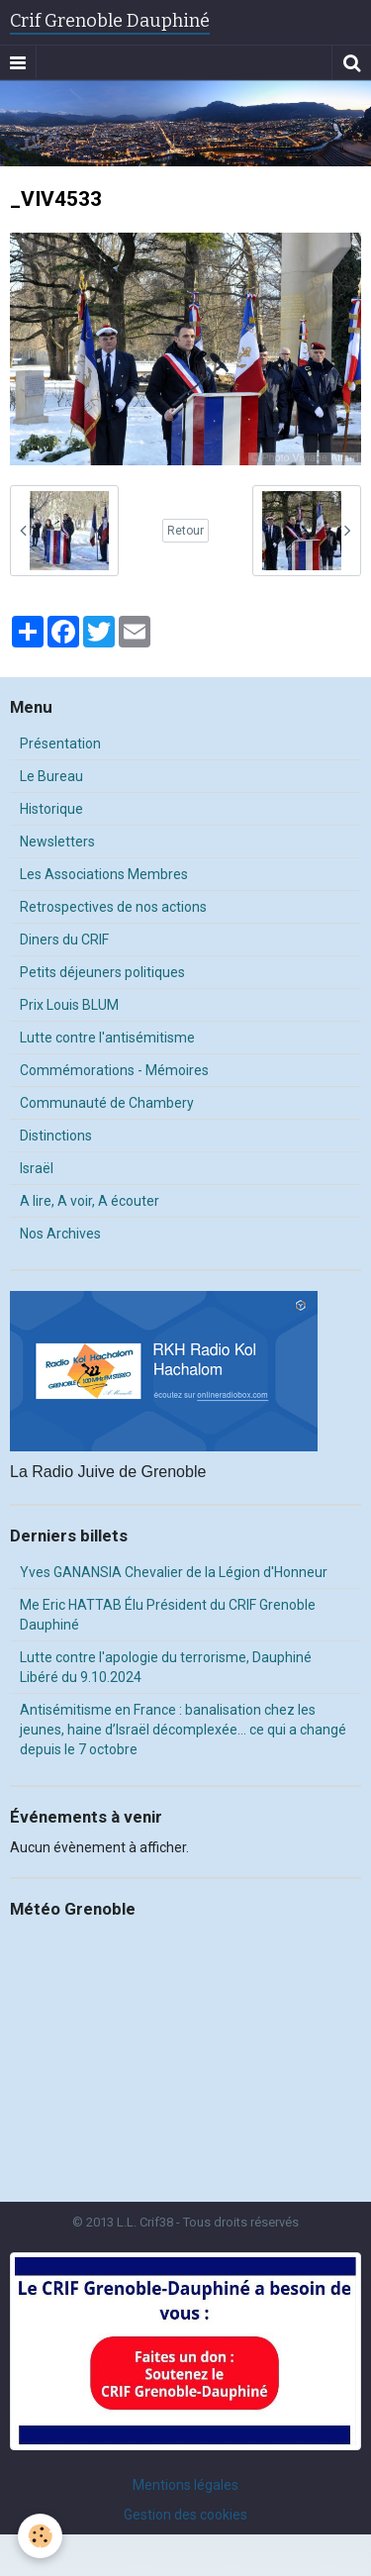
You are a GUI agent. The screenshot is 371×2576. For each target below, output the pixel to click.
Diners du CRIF (64, 939)
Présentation (60, 743)
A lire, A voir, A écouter (89, 1201)
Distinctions (56, 1135)
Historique (51, 809)
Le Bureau (51, 776)
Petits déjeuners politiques (102, 972)
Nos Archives (60, 1233)
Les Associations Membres (104, 874)
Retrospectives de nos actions (113, 907)
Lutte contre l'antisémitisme (107, 1037)
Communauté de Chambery (107, 1103)
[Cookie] (40, 2536)
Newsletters (57, 841)
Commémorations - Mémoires (114, 1070)
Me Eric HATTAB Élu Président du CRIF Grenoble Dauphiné (168, 1615)
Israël (36, 1168)
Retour (185, 531)
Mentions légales (185, 2485)
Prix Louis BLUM (69, 1005)
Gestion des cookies (185, 2515)
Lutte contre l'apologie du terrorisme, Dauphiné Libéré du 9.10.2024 (166, 1667)
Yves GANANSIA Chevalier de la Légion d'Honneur (173, 1572)
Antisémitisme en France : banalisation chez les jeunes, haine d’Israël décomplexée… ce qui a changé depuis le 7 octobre (183, 1729)
